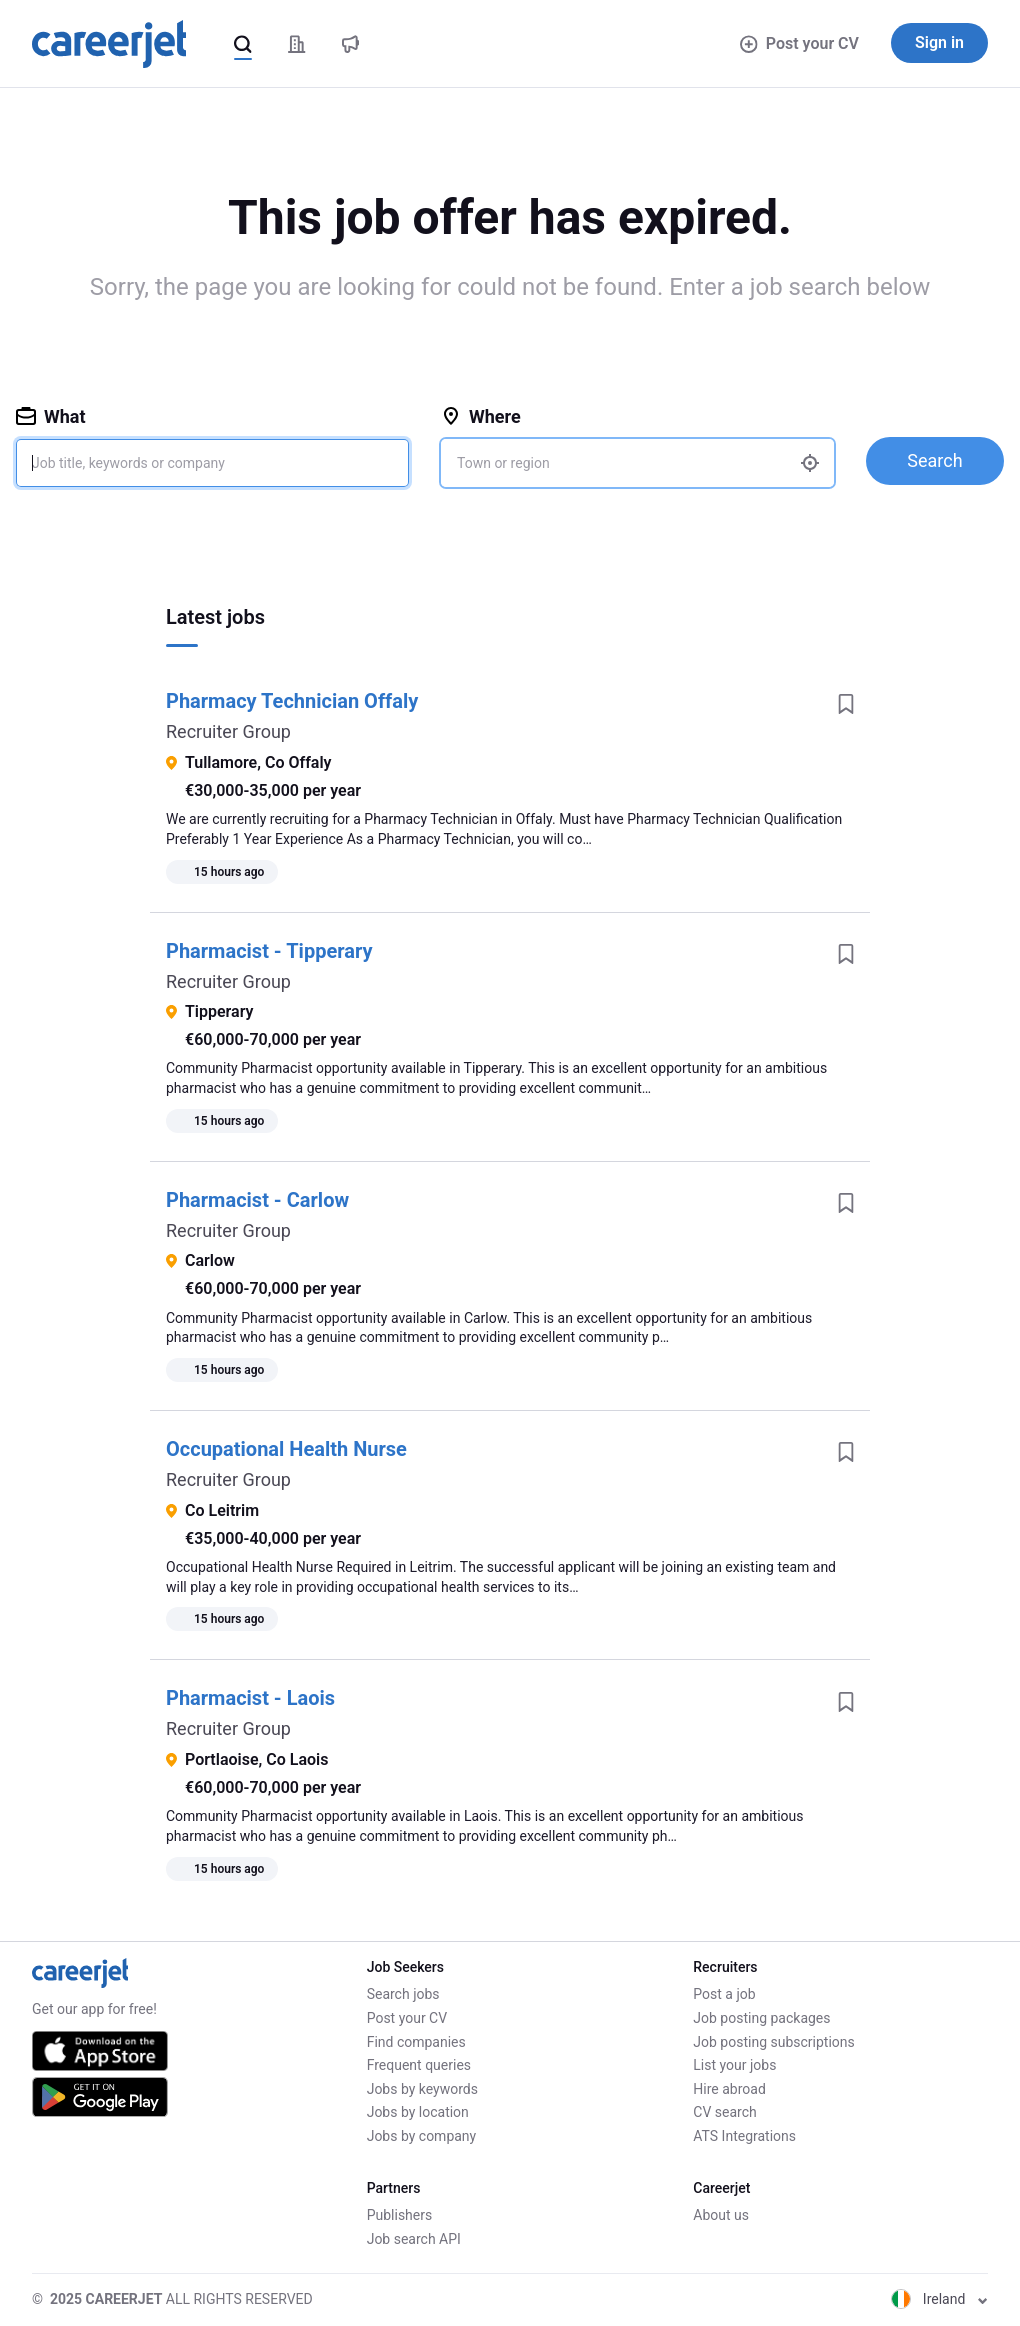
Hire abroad (729, 2089)
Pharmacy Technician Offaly (292, 701)
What (51, 416)
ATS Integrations (744, 2136)
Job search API (414, 2239)
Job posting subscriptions (773, 2042)
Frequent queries (419, 2065)
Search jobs (403, 1994)
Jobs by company (422, 2136)
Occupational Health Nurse (286, 1449)
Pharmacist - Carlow (257, 1200)
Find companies (416, 2042)
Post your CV (799, 43)
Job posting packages (761, 2018)
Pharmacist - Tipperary (269, 951)
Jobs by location (418, 2112)
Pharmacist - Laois (250, 1698)
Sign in (939, 42)
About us (721, 2215)
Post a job (724, 1994)
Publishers (400, 2215)
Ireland (939, 2299)
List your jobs (734, 2065)
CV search (724, 2112)
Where (481, 416)
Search (934, 460)
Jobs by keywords (422, 2089)
